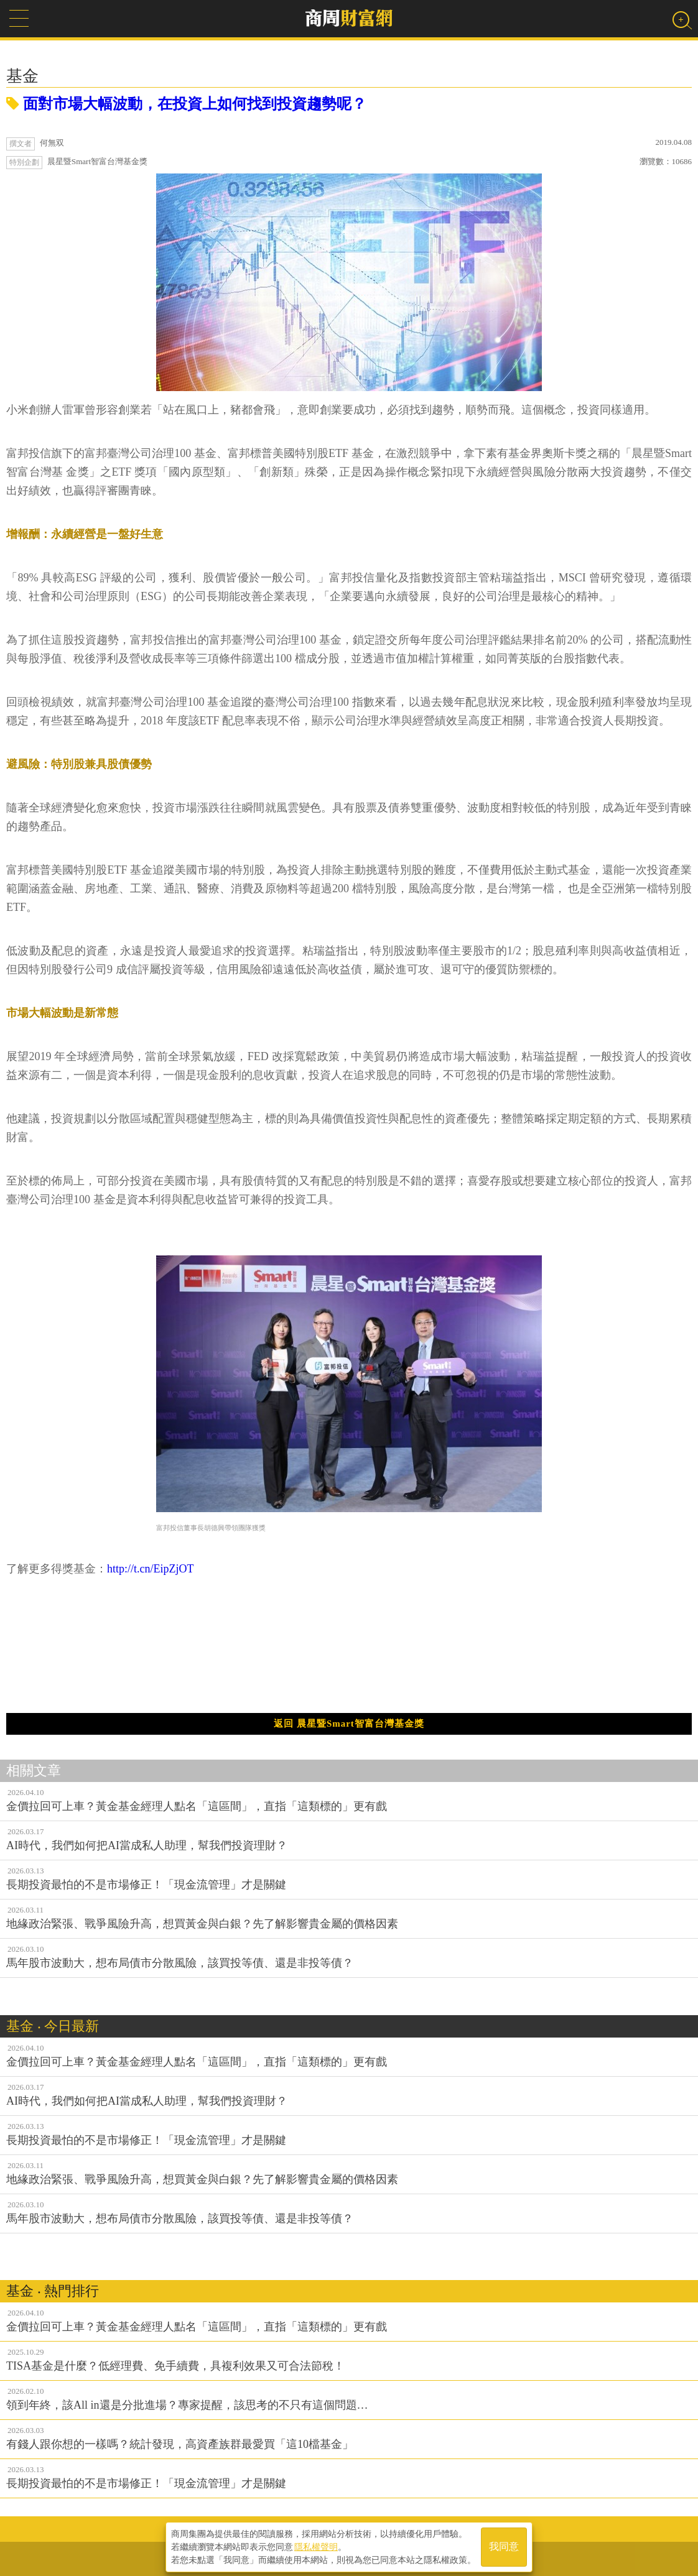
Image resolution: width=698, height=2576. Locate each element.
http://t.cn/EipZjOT (150, 1569)
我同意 (504, 2546)
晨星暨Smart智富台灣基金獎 (97, 161)
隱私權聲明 (316, 2546)
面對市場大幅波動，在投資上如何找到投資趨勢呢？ (186, 104)
